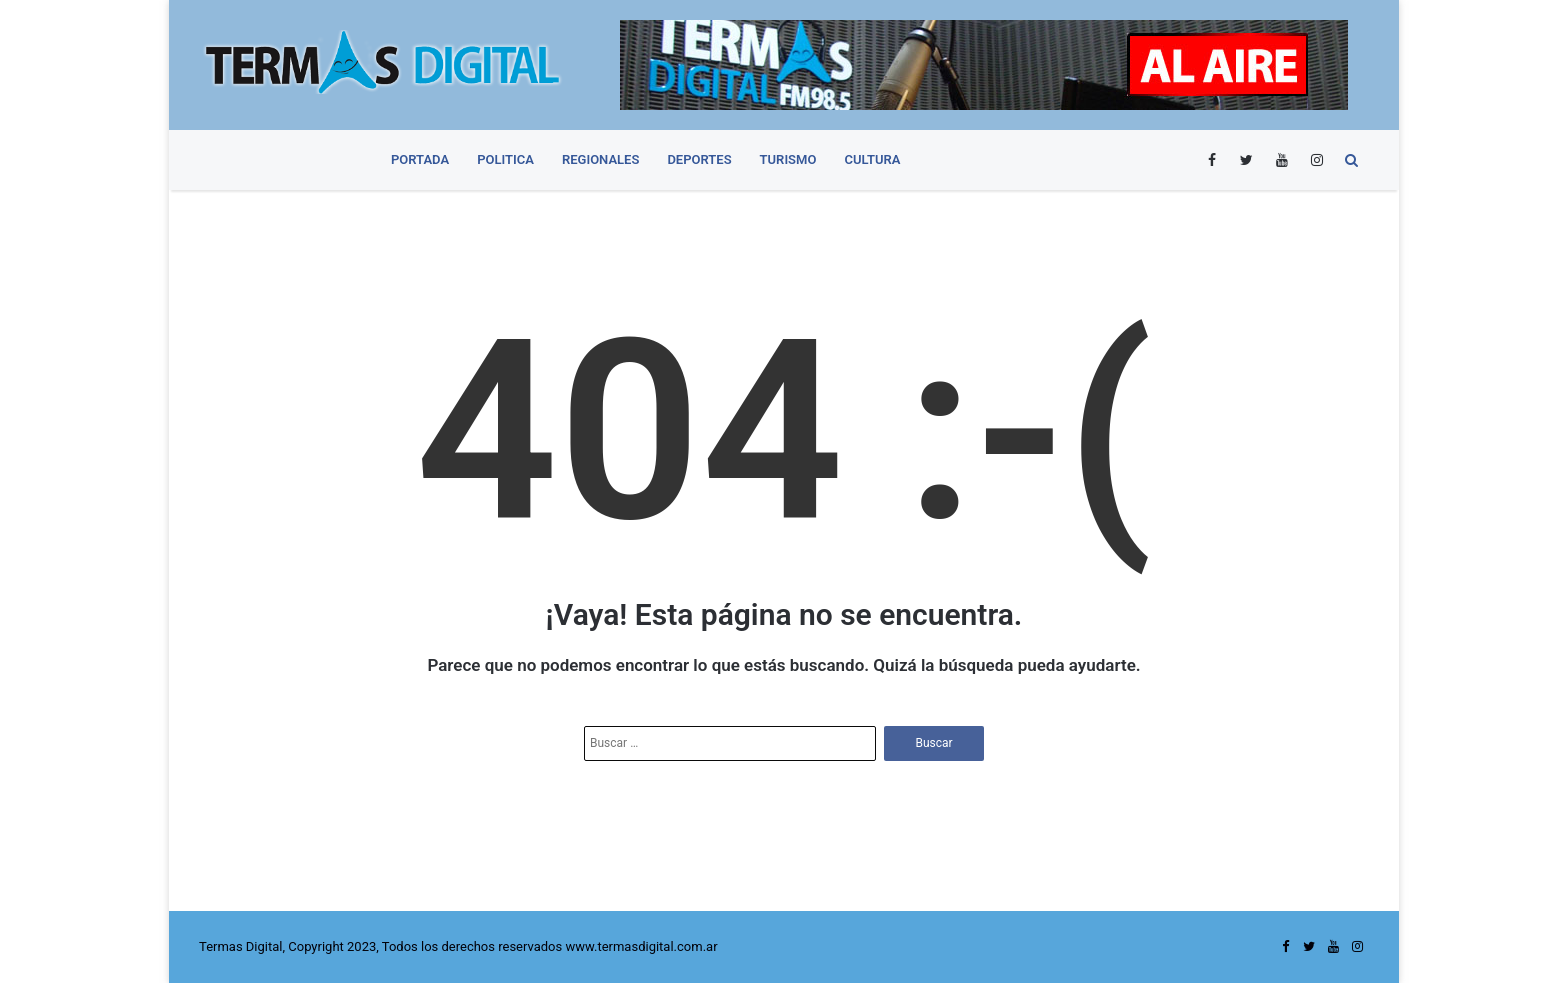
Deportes (699, 159)
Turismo (788, 159)
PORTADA (420, 159)
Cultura (872, 159)
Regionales (600, 159)
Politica (505, 159)
